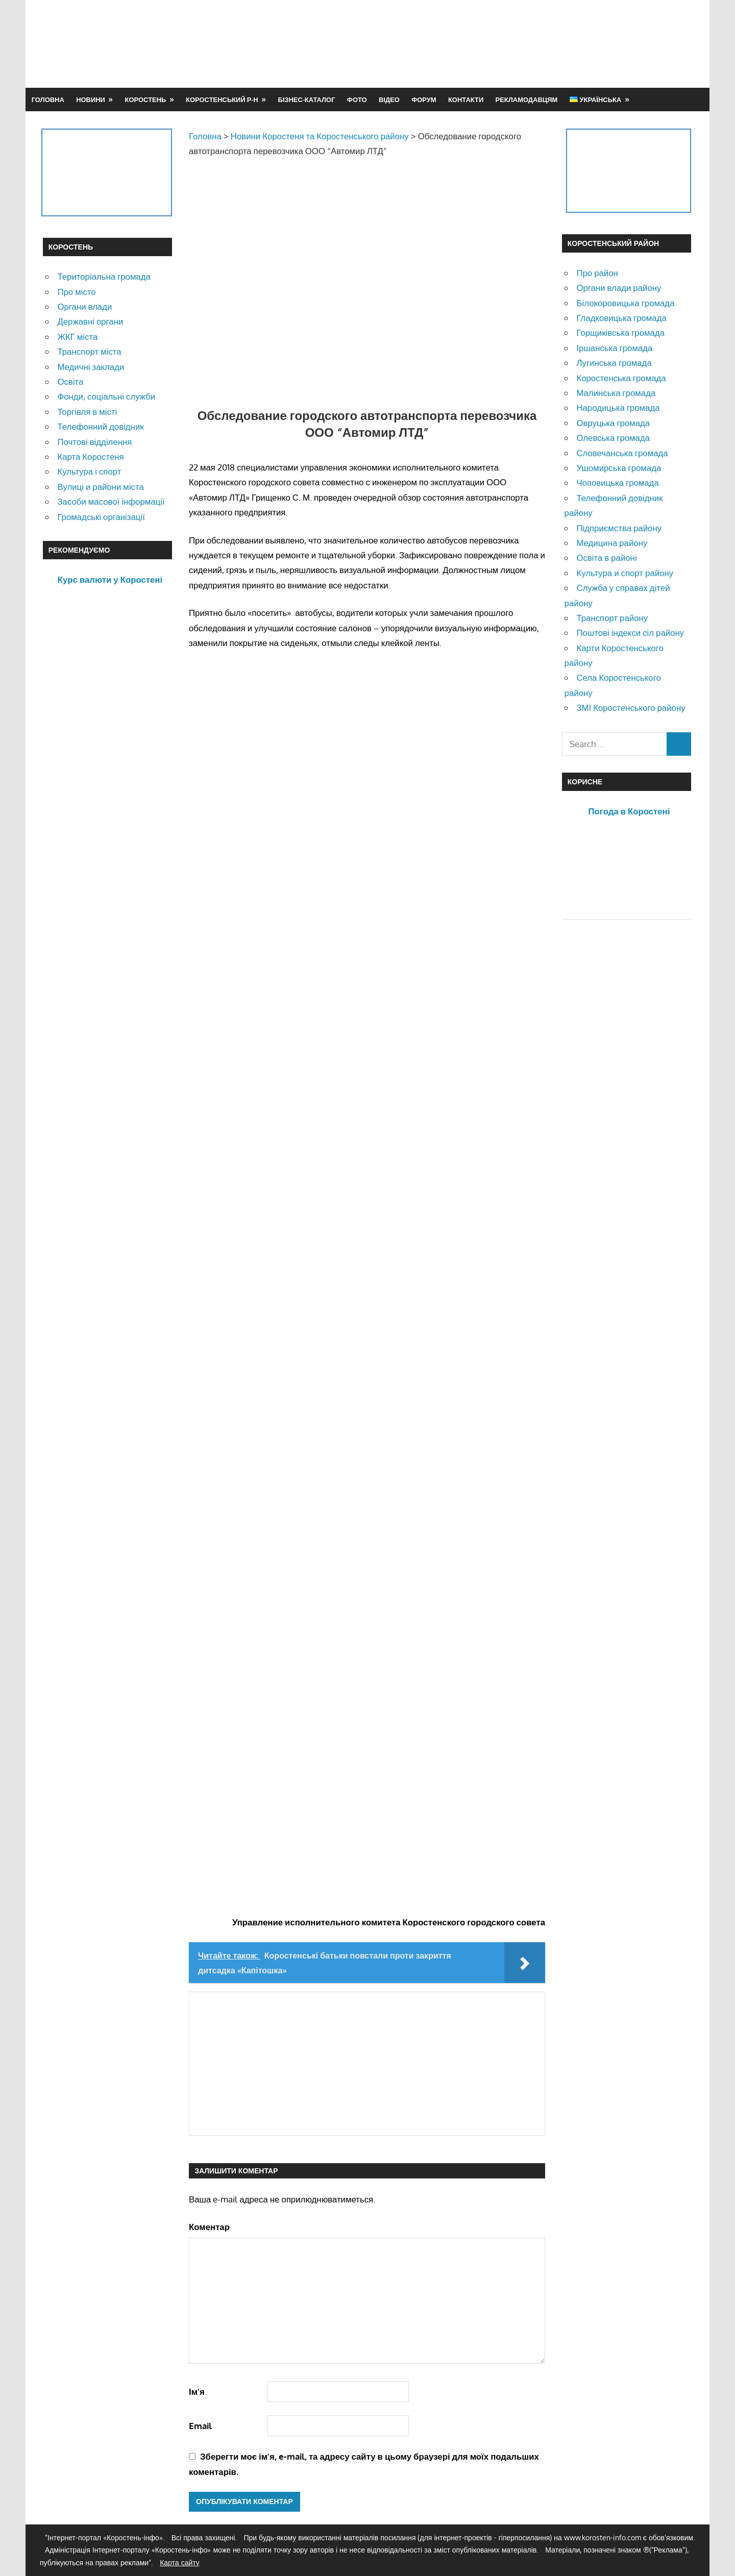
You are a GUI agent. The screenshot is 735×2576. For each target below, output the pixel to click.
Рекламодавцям (527, 99)
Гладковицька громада (621, 317)
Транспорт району (612, 617)
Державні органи (90, 321)
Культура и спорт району (624, 572)
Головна (48, 99)
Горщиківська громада (620, 332)
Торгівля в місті (87, 411)
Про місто (76, 291)
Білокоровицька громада (625, 303)
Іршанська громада (614, 347)
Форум (423, 99)
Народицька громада (617, 407)
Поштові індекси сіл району (630, 632)
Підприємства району (619, 528)
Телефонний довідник (100, 426)
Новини (90, 99)
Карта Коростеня (90, 456)
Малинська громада (615, 392)
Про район (597, 272)
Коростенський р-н (222, 99)
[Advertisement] (506, 43)
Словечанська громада (622, 453)
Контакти (465, 99)
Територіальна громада (104, 276)
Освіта (70, 381)
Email (200, 2425)
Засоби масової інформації (110, 501)
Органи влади (84, 306)
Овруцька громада (613, 422)
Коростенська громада (621, 378)
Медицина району (611, 542)
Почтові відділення (94, 441)
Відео (389, 99)
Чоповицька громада (617, 482)
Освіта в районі (606, 557)
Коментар (209, 2226)
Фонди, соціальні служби (106, 396)
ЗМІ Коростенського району (630, 707)
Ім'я (197, 2391)
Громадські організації (100, 516)
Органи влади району (618, 287)
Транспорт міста (89, 351)
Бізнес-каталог (306, 99)
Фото (357, 99)
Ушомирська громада (618, 467)
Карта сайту (180, 2562)
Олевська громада (613, 437)
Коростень (145, 99)
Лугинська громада (613, 362)
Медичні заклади (90, 366)
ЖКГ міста (77, 336)
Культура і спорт (89, 471)
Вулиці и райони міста (100, 486)
